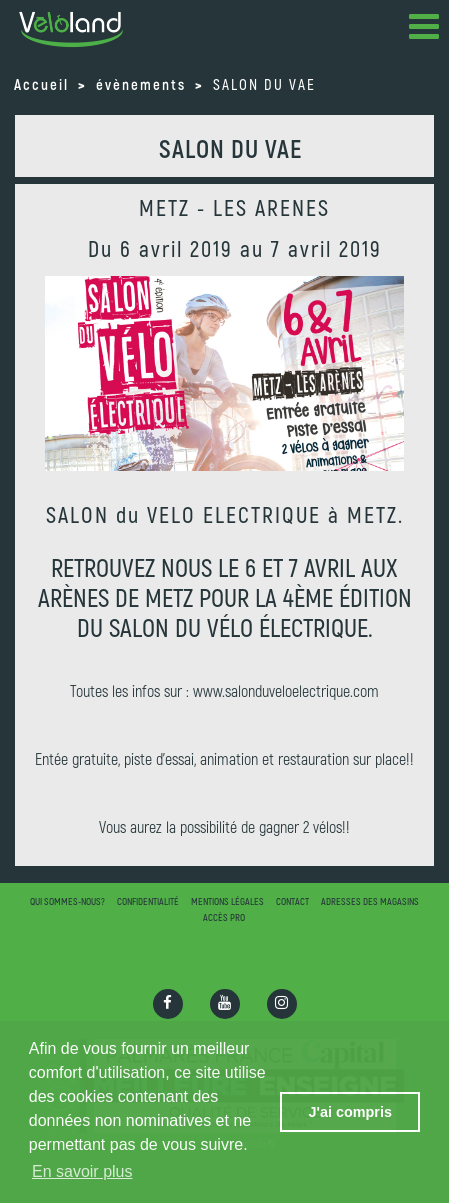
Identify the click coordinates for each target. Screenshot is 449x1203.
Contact (292, 901)
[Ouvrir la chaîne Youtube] (225, 1004)
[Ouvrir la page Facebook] (168, 1004)
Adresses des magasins (370, 901)
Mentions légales (227, 901)
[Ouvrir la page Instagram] (282, 1004)
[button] (424, 30)
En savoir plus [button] (82, 1171)
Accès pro (224, 917)
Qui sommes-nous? (67, 901)
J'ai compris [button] (349, 1112)
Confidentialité (148, 901)
